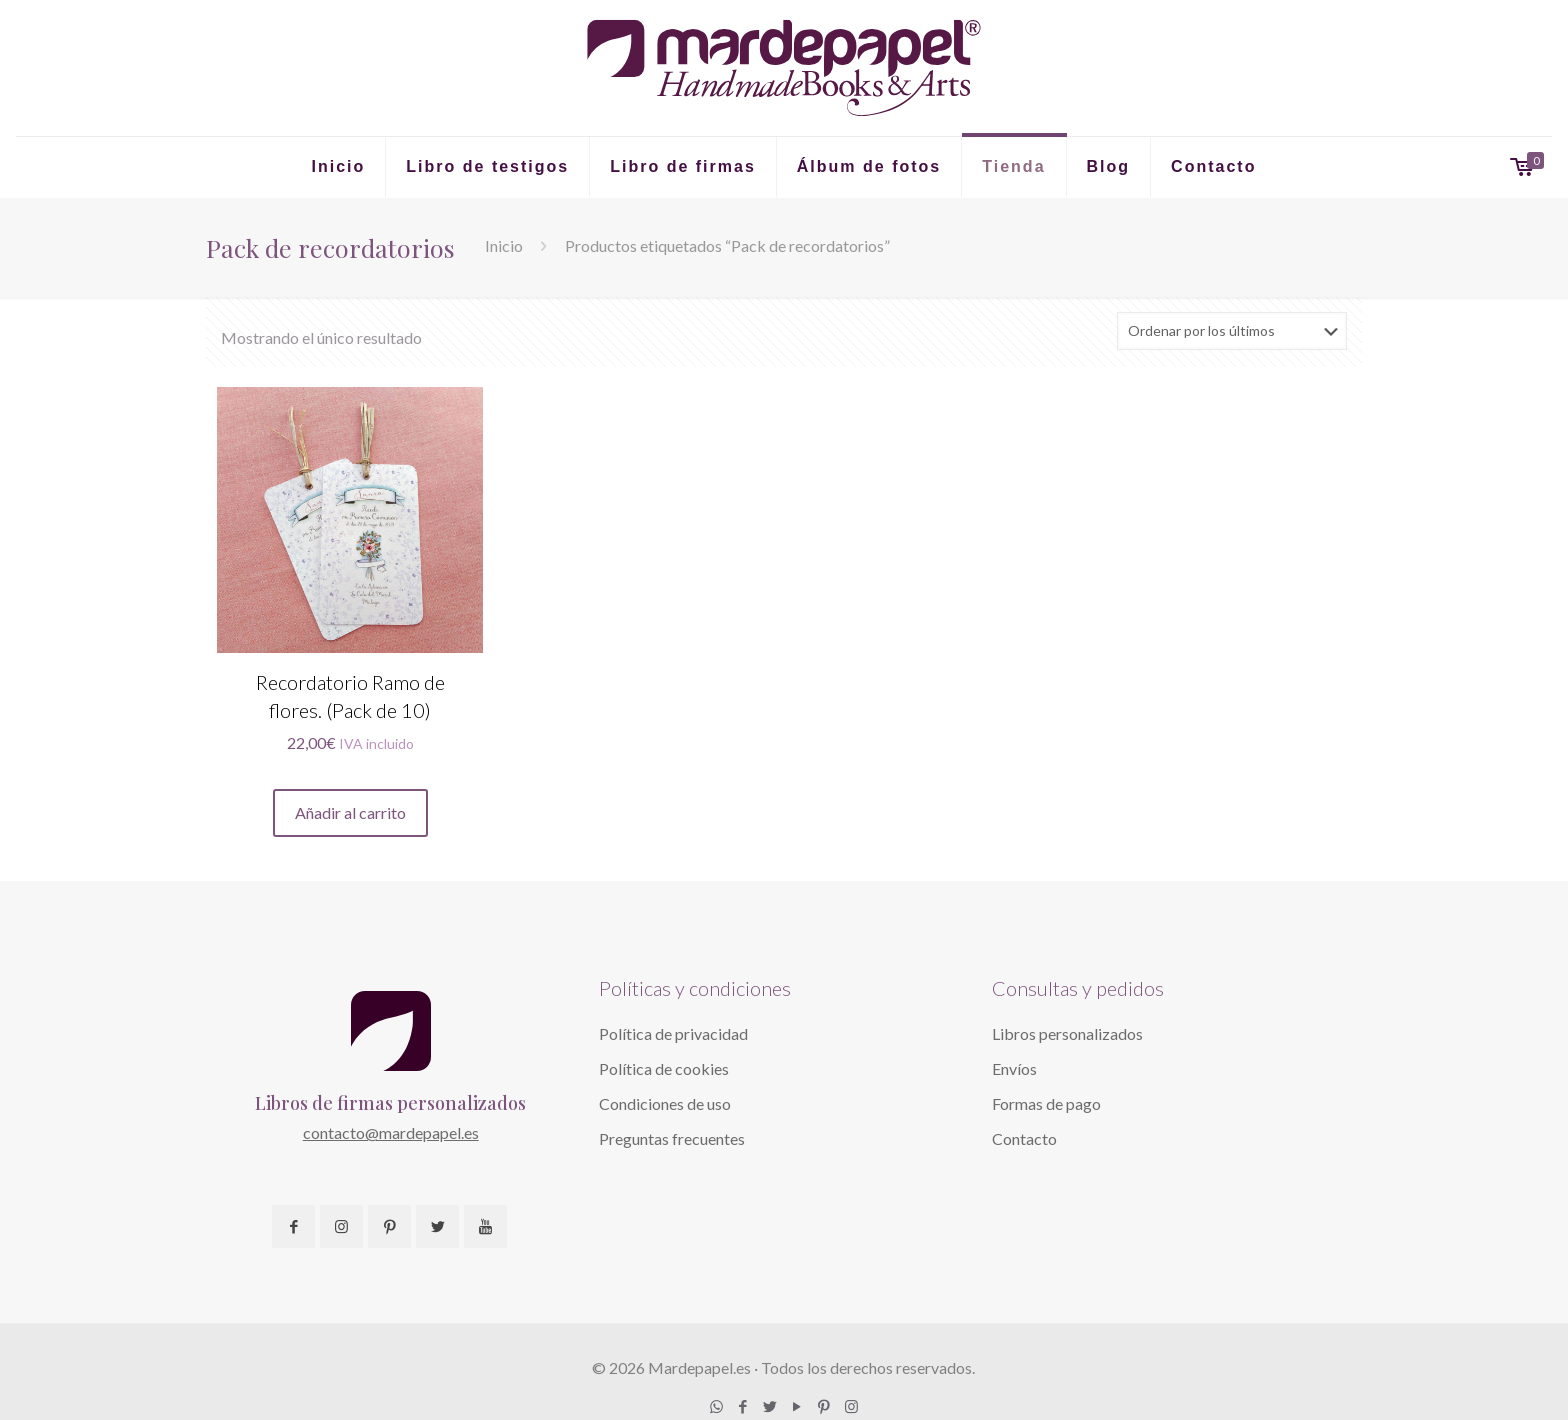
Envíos (1014, 1068)
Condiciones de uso (665, 1103)
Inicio (504, 245)
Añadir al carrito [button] (350, 812)
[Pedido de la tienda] (1232, 331)
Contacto (1024, 1138)
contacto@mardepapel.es (391, 1132)
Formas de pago (1046, 1103)
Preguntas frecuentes (672, 1138)
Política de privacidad (673, 1033)
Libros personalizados (1067, 1033)
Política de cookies (664, 1068)
